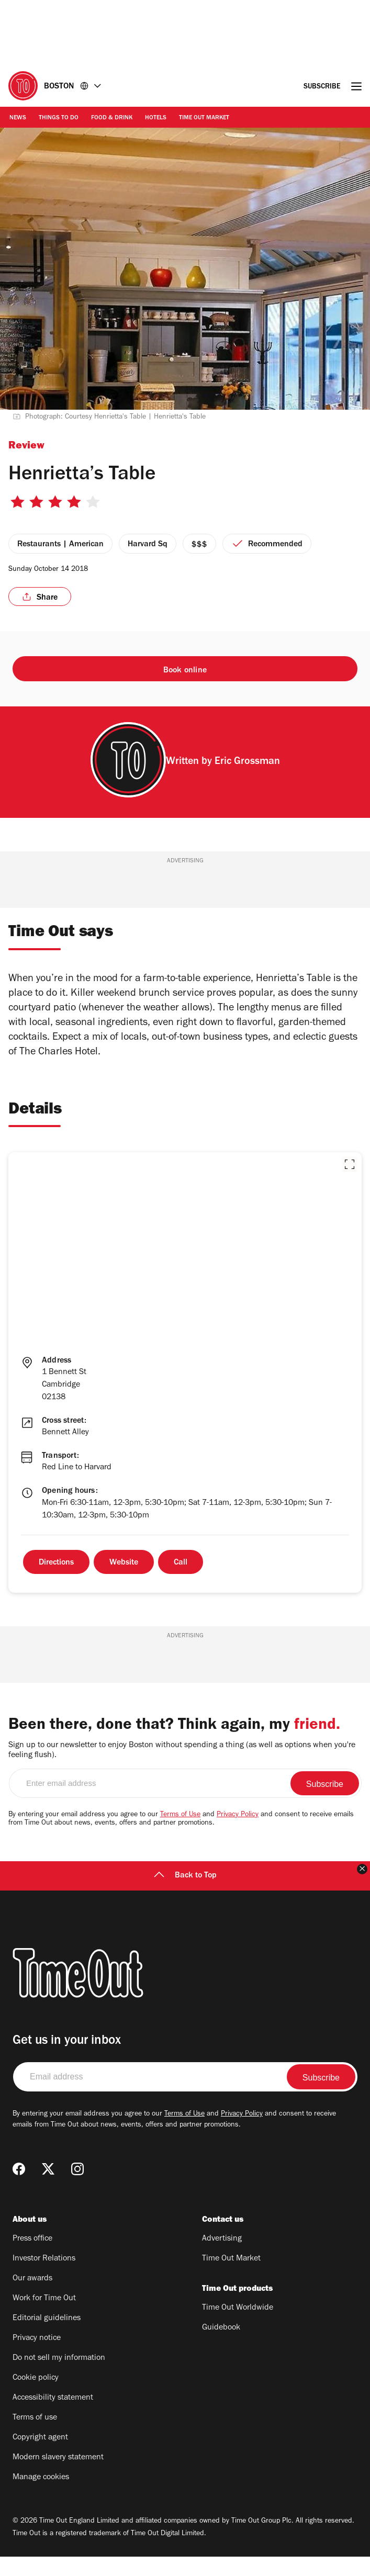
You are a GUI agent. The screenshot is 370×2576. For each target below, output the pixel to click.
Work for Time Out (44, 2318)
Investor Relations (44, 2278)
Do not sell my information (59, 2377)
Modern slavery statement (58, 2477)
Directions (56, 1563)
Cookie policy (36, 2397)
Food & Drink (111, 118)
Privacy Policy (238, 1834)
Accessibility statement (53, 2417)
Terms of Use (180, 1834)
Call (180, 1563)
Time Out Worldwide (237, 2327)
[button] (349, 1164)
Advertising (222, 2258)
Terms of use (35, 2437)
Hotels (155, 118)
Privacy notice (37, 2358)
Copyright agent (40, 2457)
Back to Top (185, 1895)
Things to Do (59, 118)
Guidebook (221, 2347)
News (17, 118)
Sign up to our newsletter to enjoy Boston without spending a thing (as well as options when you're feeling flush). (181, 1770)
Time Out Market (204, 118)
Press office (32, 2258)
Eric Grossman (247, 762)
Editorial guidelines (47, 2338)
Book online (185, 671)
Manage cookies (41, 2497)
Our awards (32, 2298)
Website (123, 1563)
